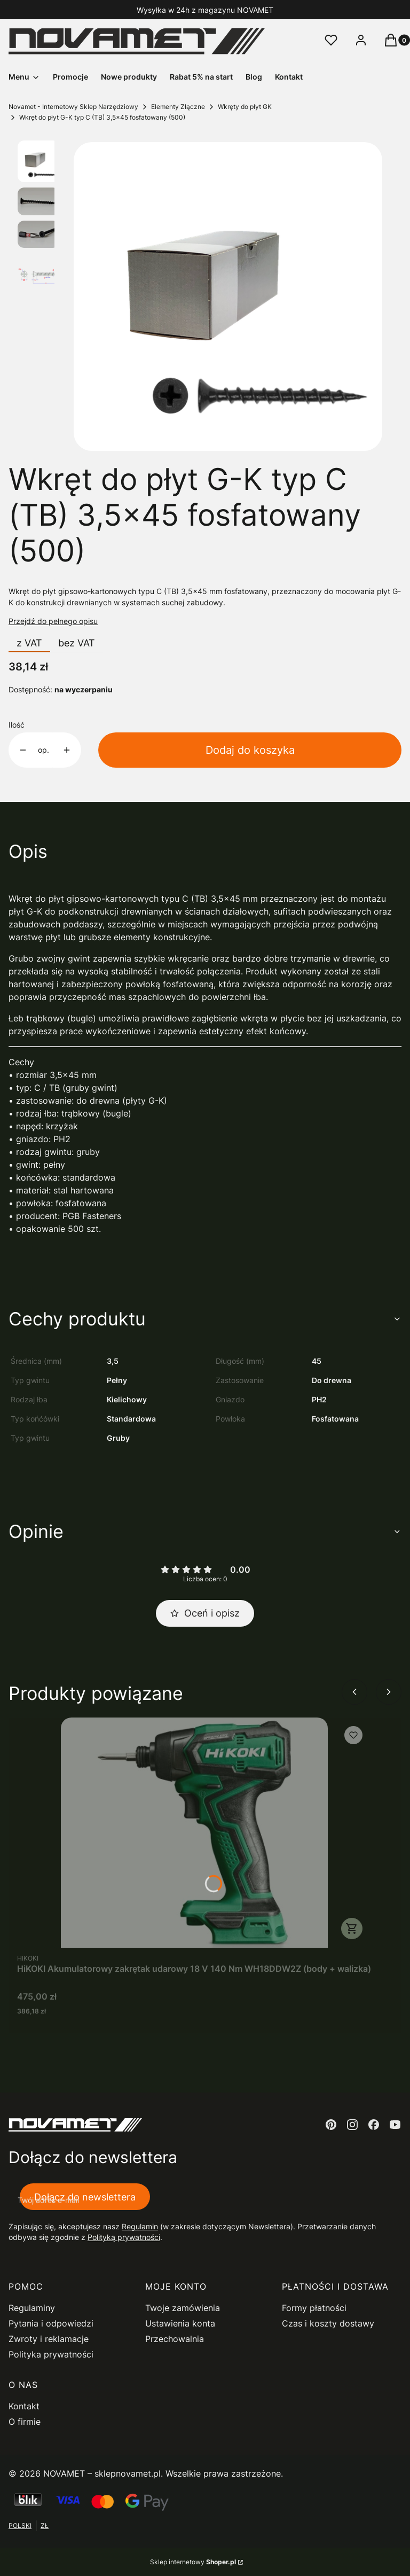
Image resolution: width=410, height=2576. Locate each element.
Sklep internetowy (193, 2562)
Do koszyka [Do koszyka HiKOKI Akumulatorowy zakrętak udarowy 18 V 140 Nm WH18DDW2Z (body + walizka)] (351, 1928)
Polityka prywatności (51, 2354)
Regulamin (140, 2226)
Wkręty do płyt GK (245, 107)
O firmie (25, 2421)
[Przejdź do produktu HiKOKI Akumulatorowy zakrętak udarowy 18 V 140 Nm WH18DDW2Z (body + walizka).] (194, 1833)
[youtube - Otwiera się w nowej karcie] (395, 2124)
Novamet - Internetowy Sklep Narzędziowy (73, 107)
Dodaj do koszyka (250, 750)
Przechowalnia (174, 2338)
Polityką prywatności (124, 2237)
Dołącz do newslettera (85, 2196)
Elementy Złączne (178, 107)
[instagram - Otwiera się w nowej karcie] (352, 2124)
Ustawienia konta (180, 2323)
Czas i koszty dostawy (328, 2323)
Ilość (17, 724)
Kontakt (24, 2406)
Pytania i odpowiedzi (51, 2323)
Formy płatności (314, 2307)
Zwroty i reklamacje (49, 2338)
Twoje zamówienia (182, 2307)
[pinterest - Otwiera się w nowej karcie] (331, 2124)
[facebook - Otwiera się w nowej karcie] (373, 2124)
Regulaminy (32, 2307)
